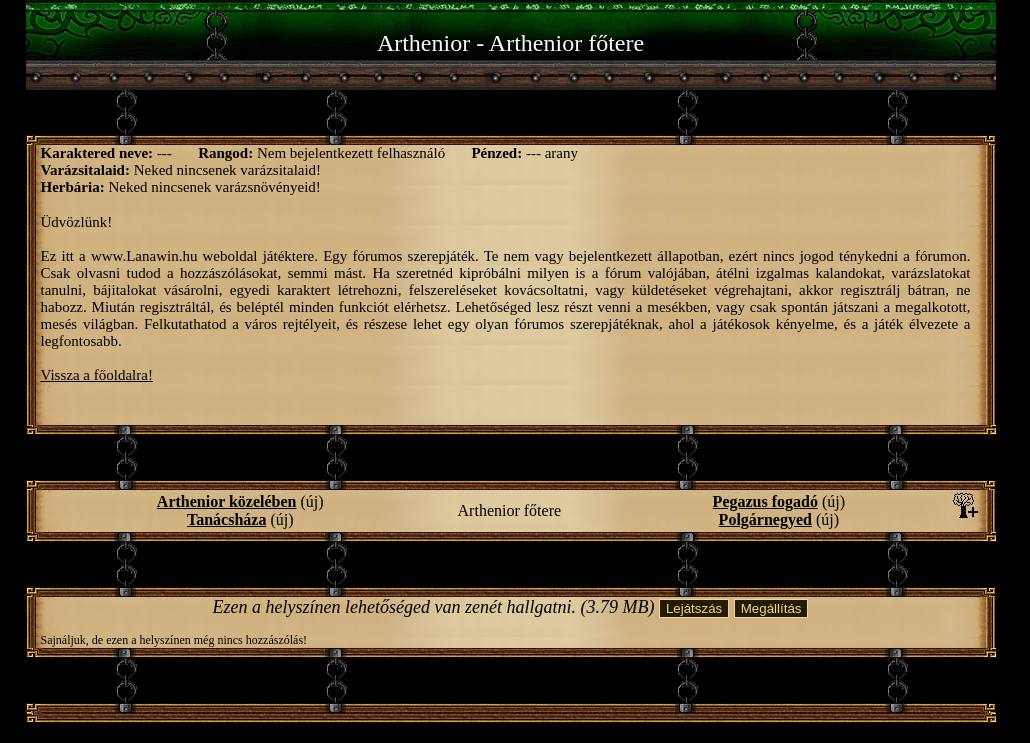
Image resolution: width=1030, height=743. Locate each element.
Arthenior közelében (227, 501)
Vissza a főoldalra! (97, 375)
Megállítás (771, 608)
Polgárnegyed (765, 519)
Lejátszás (694, 608)
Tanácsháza (226, 519)
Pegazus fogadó (765, 501)
